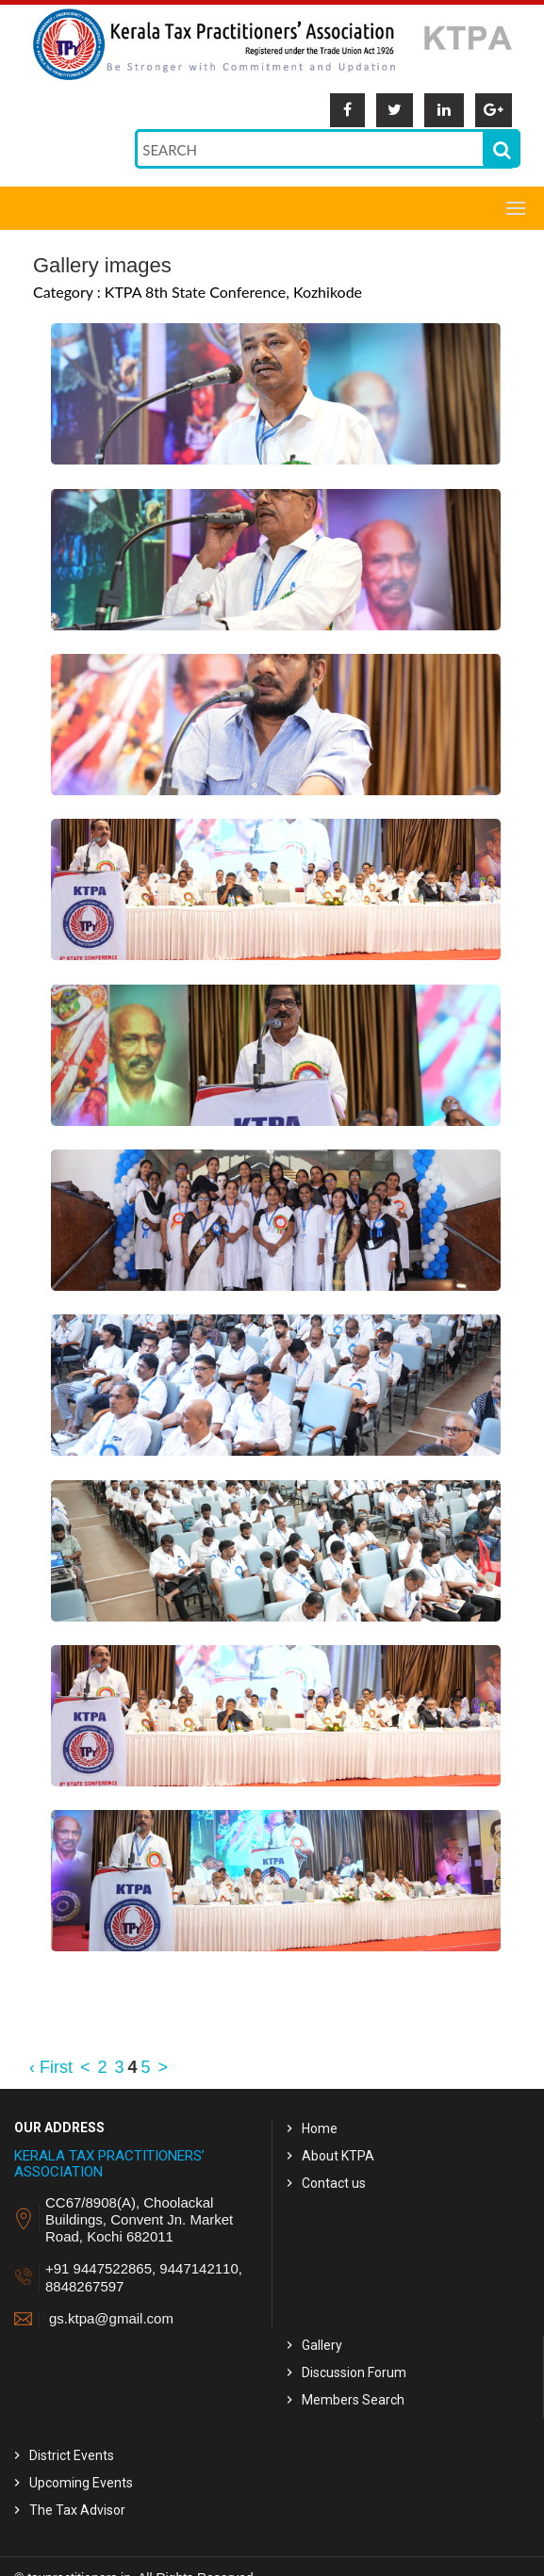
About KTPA (338, 2155)
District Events (71, 2455)
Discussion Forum (354, 2372)
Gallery (322, 2345)
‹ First (51, 2067)
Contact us (334, 2183)
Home (320, 2128)
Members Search (353, 2399)
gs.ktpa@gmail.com (111, 2318)
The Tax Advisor (77, 2510)
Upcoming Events (81, 2482)
